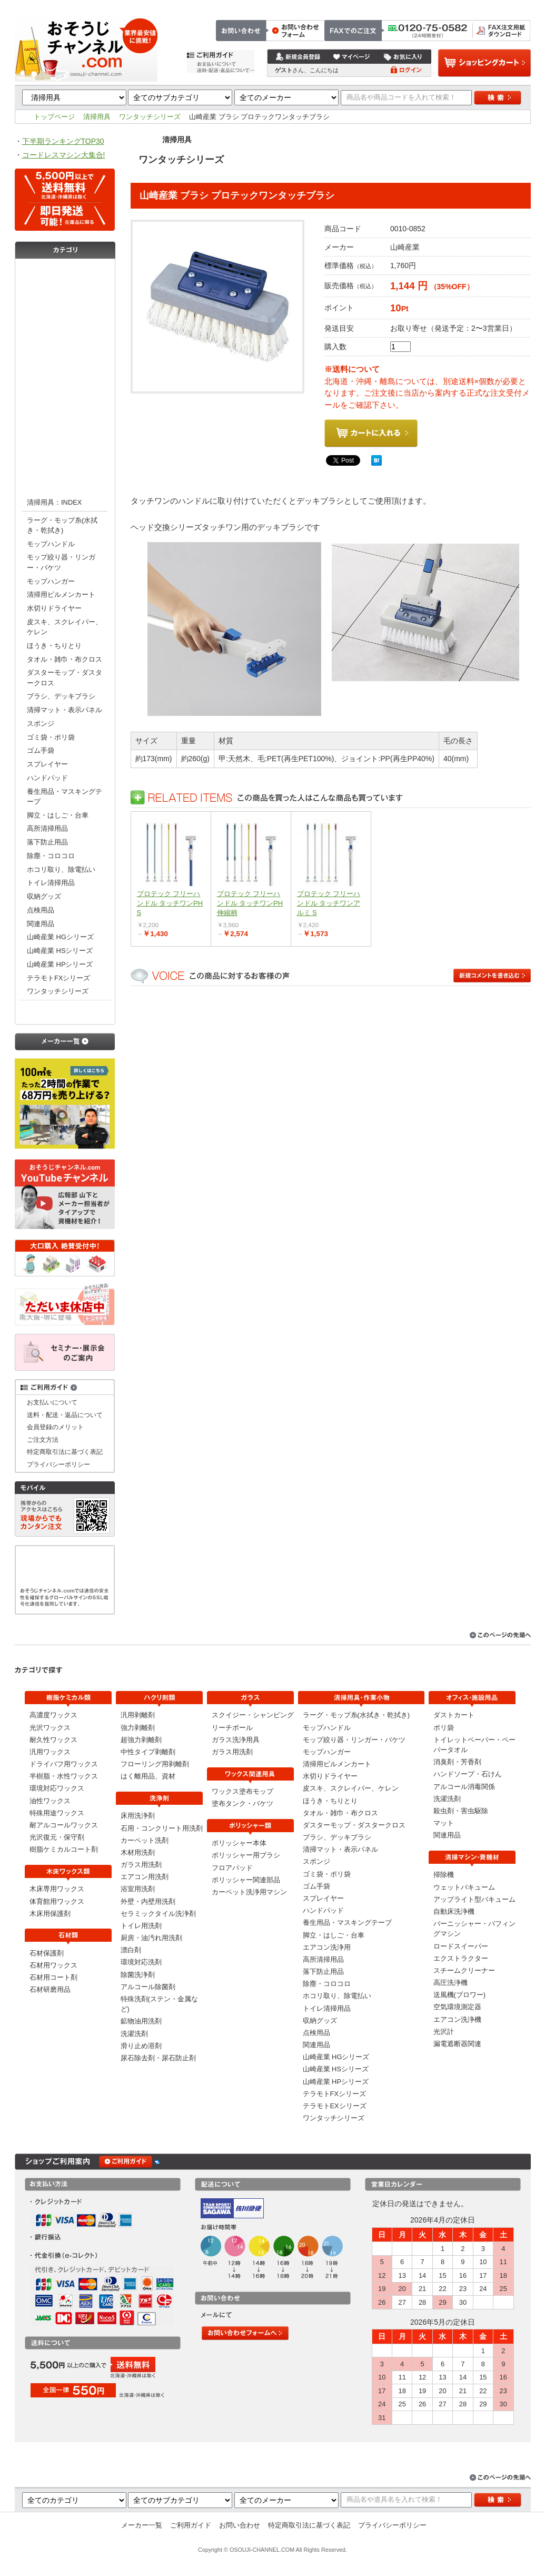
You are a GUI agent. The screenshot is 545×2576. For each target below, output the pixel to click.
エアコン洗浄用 (327, 1947)
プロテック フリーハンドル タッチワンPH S (170, 903)
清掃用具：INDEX (54, 502)
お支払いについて (52, 1402)
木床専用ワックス (56, 1889)
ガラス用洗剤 (141, 1865)
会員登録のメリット (55, 1426)
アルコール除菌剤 (148, 1987)
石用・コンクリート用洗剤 (162, 1828)
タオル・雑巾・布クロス (64, 659)
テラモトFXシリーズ (58, 978)
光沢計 (443, 2032)
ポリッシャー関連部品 (246, 1880)
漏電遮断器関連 (457, 2044)
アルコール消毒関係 (464, 1787)
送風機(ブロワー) (459, 1995)
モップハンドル (51, 544)
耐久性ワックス (53, 1740)
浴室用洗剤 (138, 1889)
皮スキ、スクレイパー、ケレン (64, 627)
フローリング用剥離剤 (155, 1764)
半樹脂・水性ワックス (63, 1776)
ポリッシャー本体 (239, 1843)
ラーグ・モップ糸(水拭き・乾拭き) (62, 525)
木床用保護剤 (50, 1914)
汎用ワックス (50, 1752)
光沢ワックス (50, 1728)
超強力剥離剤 (141, 1740)
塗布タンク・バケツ (242, 1803)
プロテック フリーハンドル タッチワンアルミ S (329, 903)
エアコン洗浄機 (457, 2019)
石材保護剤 (46, 1953)
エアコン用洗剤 (145, 1877)
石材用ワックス (53, 1965)
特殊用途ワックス (56, 1813)
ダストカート (453, 1715)
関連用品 (40, 924)
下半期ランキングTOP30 (63, 141)
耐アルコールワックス (63, 1825)
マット (443, 1823)
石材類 (64, 336)
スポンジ (40, 723)
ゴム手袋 (40, 750)
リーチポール (232, 1728)
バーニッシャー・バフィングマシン (474, 1929)
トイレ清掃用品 (51, 883)
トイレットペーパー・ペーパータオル (474, 1745)
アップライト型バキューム (474, 1899)
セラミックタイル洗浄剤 (158, 1914)
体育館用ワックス (56, 1901)
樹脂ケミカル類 (64, 272)
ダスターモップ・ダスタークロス (64, 677)
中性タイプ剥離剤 (148, 1752)
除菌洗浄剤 (138, 1975)
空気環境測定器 (457, 2007)
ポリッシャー (64, 441)
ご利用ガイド (190, 2525)
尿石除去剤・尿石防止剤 (158, 2058)
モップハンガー (51, 581)
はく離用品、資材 (148, 1776)
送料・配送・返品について (65, 1414)
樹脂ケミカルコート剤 (63, 1849)
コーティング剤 (64, 293)
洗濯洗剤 (134, 2034)
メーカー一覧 (141, 2525)
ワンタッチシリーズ (150, 117)
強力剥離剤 (138, 1728)
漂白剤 (131, 1950)
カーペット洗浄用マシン (249, 1892)
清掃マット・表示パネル (64, 710)
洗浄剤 (64, 378)
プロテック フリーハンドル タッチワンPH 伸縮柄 (250, 903)
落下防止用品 (47, 842)
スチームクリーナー (464, 1970)
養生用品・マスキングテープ (64, 796)
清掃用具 (97, 117)
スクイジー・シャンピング (253, 1715)
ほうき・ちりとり (54, 646)
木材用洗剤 (138, 1852)
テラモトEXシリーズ (334, 2106)
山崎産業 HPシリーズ (60, 964)
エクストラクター (460, 1958)
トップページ (334, 5)
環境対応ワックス (56, 1788)
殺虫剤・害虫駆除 (460, 1811)
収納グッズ (44, 896)
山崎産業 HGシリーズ (60, 937)
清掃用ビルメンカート (61, 594)
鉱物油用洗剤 (141, 2021)
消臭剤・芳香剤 (457, 1762)
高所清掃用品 (47, 828)
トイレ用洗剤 (141, 1926)
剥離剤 (64, 357)
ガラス (64, 399)
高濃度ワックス (53, 1715)
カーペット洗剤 (145, 1840)
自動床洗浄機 (453, 1911)
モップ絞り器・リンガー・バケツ (61, 562)
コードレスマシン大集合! (63, 155)
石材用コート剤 (53, 1977)
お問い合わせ (423, 5)
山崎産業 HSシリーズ (60, 951)
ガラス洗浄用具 (236, 1740)
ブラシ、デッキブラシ (61, 696)
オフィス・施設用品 (64, 1010)
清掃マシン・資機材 (64, 462)
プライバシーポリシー (58, 1464)
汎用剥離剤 (138, 1715)
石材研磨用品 (50, 1989)
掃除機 (443, 1875)
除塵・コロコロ (51, 856)
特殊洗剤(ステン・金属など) (159, 2004)
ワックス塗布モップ (242, 1791)
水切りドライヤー (54, 608)
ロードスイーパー (460, 1946)
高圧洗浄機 (450, 1983)
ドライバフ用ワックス (63, 1764)
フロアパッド (232, 1868)
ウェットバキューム (464, 1887)
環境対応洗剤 (141, 1962)
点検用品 (40, 910)
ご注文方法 (378, 5)
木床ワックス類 (64, 315)
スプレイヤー (47, 764)
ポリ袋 (443, 1728)
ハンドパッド (47, 778)
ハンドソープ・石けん (467, 1774)
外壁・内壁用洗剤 (148, 1901)
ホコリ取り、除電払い (61, 869)
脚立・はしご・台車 (57, 815)
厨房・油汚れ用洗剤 (151, 1938)
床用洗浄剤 (138, 1816)
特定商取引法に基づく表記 (490, 5)
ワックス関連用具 (64, 420)
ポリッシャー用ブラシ (246, 1855)
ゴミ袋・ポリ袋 (51, 737)
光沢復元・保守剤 (56, 1837)
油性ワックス (50, 1801)
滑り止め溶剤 (141, 2046)
